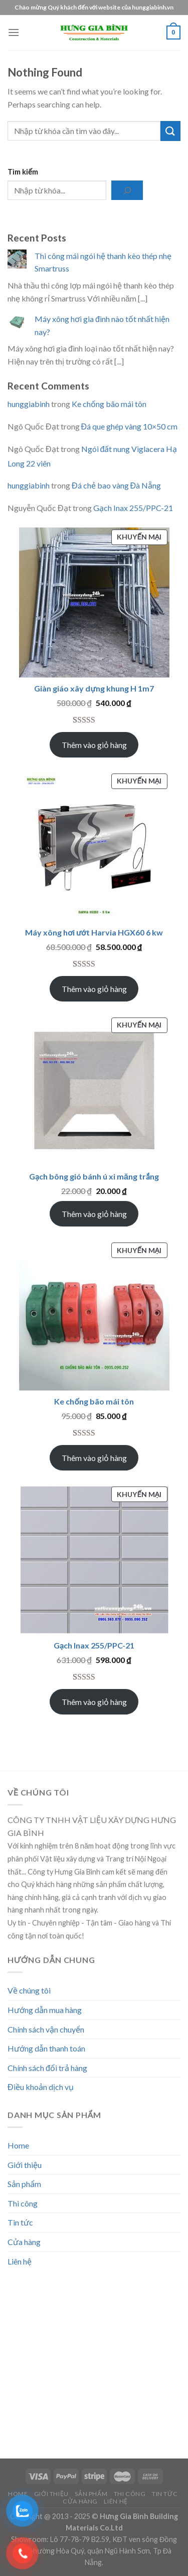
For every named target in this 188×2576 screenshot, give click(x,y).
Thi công (23, 2203)
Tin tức (20, 2222)
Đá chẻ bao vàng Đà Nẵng (116, 485)
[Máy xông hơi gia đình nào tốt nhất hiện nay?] (17, 322)
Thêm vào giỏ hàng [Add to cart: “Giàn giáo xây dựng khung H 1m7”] (94, 745)
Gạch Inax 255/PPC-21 (133, 507)
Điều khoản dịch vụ (41, 2087)
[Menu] (14, 32)
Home (18, 2145)
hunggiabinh (29, 403)
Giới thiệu (25, 2165)
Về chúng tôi (29, 1990)
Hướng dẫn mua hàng (45, 2009)
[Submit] (170, 130)
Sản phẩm (24, 2183)
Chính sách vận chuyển (46, 2029)
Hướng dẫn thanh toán (46, 2048)
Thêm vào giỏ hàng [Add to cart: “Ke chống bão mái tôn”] (94, 1457)
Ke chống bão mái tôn (109, 403)
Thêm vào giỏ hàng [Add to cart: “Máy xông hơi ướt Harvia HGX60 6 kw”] (94, 989)
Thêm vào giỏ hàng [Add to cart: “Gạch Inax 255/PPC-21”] (94, 1701)
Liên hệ (20, 2261)
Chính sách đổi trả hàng (47, 2067)
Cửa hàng (24, 2241)
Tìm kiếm (23, 172)
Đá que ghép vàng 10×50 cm (129, 426)
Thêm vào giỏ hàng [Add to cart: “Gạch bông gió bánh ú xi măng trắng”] (94, 1213)
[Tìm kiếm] (127, 190)
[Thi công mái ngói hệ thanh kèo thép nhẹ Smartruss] (17, 259)
